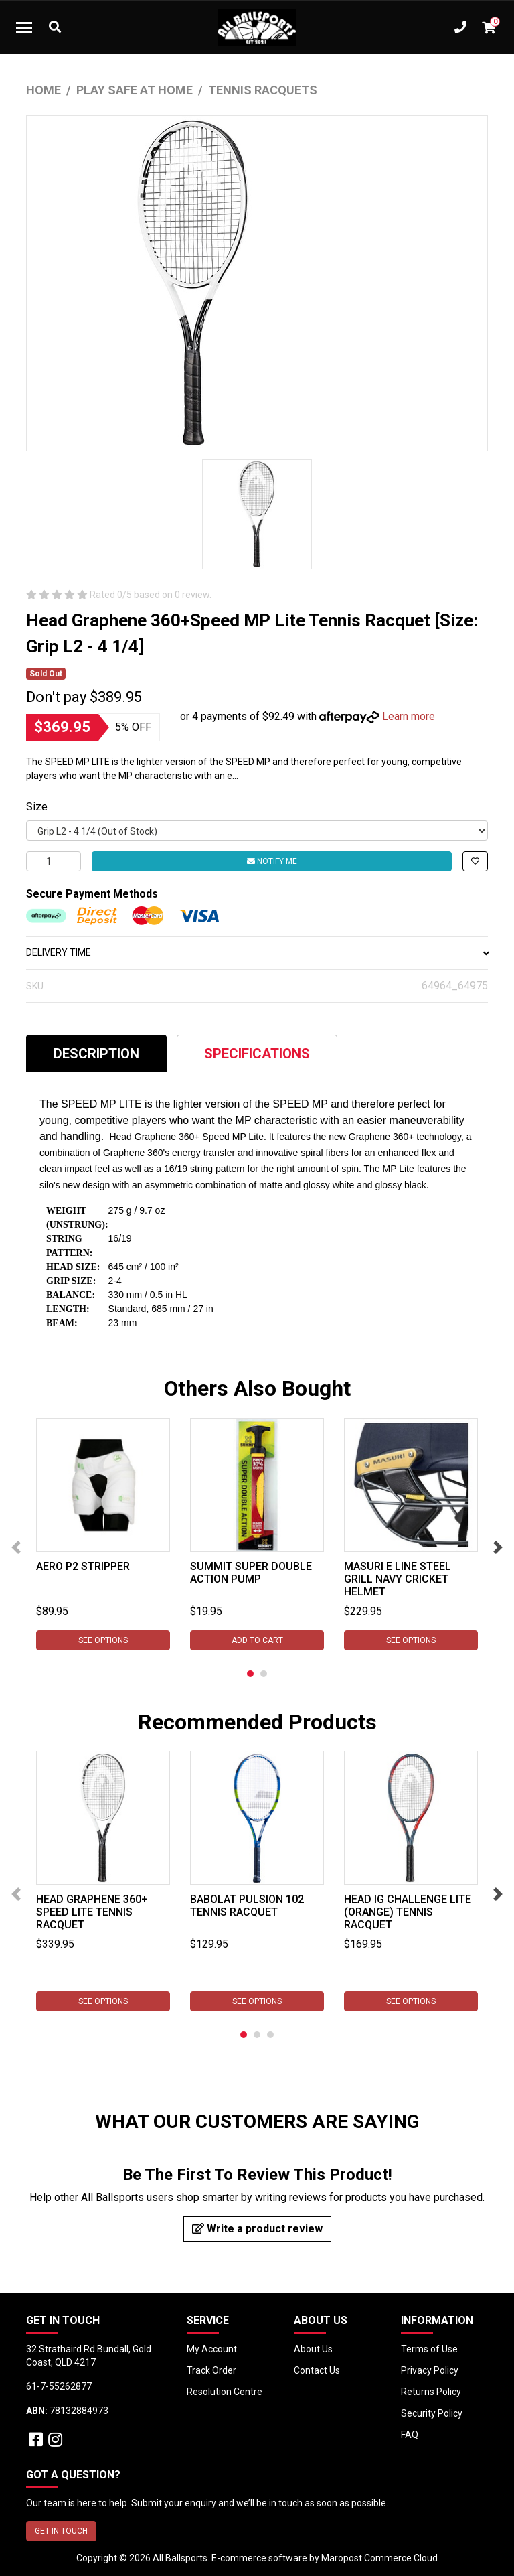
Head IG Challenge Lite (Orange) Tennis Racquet (407, 1912)
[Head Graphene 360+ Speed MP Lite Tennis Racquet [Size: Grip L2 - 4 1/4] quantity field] (53, 861)
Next (498, 1547)
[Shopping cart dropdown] (488, 27)
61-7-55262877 (59, 2386)
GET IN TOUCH (61, 2531)
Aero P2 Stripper (83, 1566)
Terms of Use (429, 2349)
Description (96, 1054)
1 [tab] (250, 1673)
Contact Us (317, 2370)
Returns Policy (431, 2391)
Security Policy (431, 2413)
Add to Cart (257, 1640)
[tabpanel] (103, 1534)
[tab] (96, 1053)
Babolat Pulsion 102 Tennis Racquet (247, 1905)
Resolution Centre (224, 2391)
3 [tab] (270, 2034)
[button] (475, 861)
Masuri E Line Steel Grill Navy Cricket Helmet (397, 1579)
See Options (103, 1640)
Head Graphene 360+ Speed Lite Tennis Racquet (92, 1912)
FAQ (409, 2434)
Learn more (408, 716)
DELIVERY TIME (257, 952)
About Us (313, 2349)
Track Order (211, 2370)
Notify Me (272, 861)
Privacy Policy (429, 2370)
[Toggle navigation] (24, 27)
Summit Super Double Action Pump (251, 1572)
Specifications (257, 1054)
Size (37, 806)
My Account (212, 2349)
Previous (16, 1547)
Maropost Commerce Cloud (379, 2558)
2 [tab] (263, 1673)
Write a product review (257, 2228)
